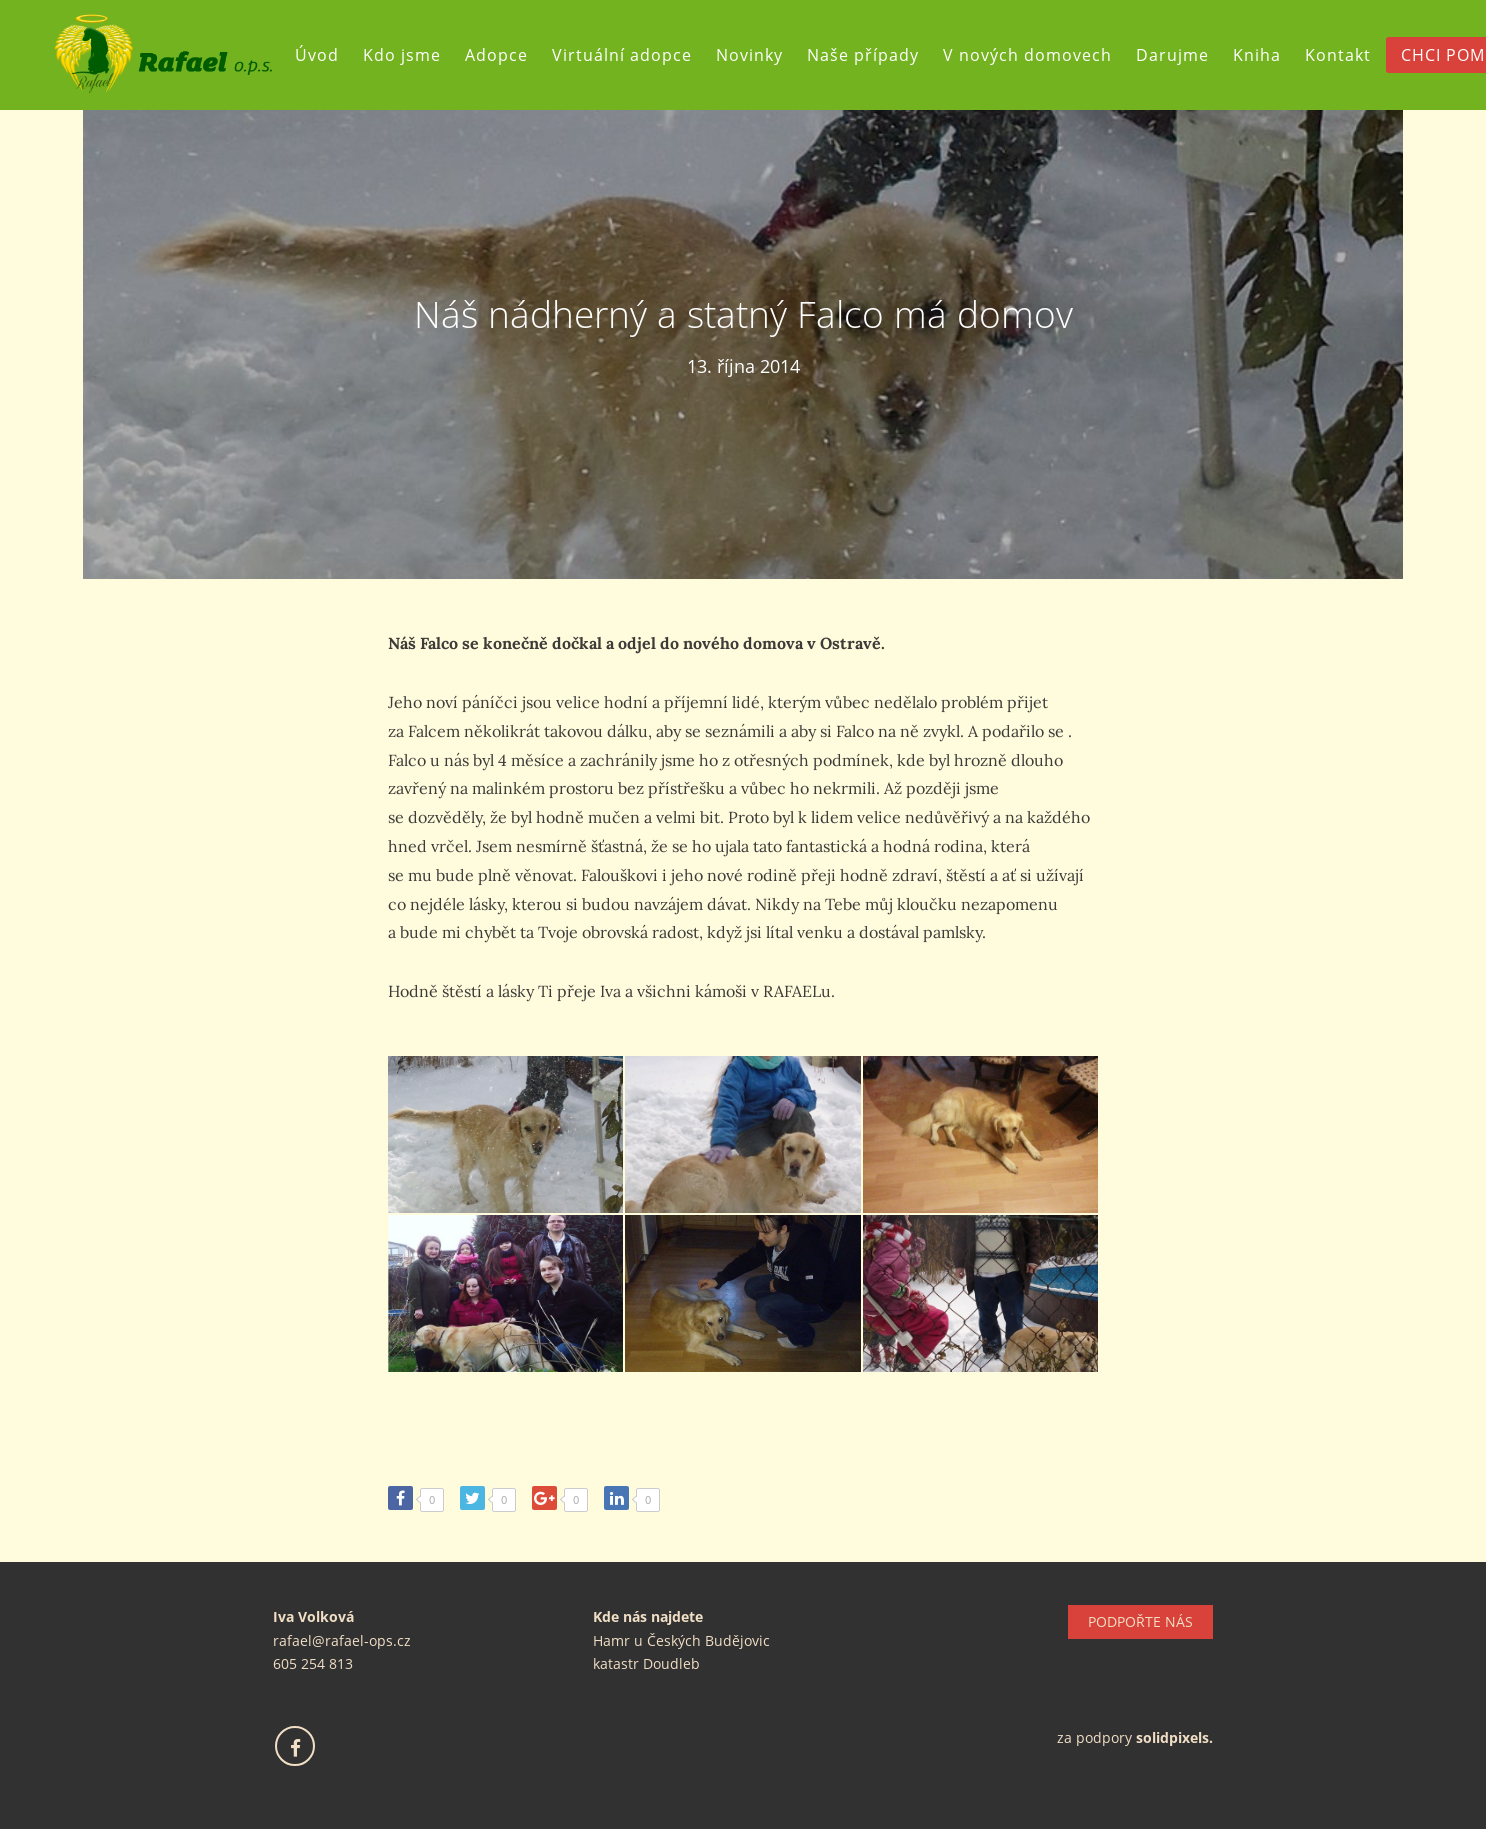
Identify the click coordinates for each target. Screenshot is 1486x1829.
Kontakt (1338, 55)
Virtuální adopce (622, 55)
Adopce (496, 55)
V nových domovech (1027, 55)
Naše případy (863, 55)
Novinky (749, 55)
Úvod (317, 55)
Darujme (1172, 55)
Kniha (1257, 55)
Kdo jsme (402, 55)
